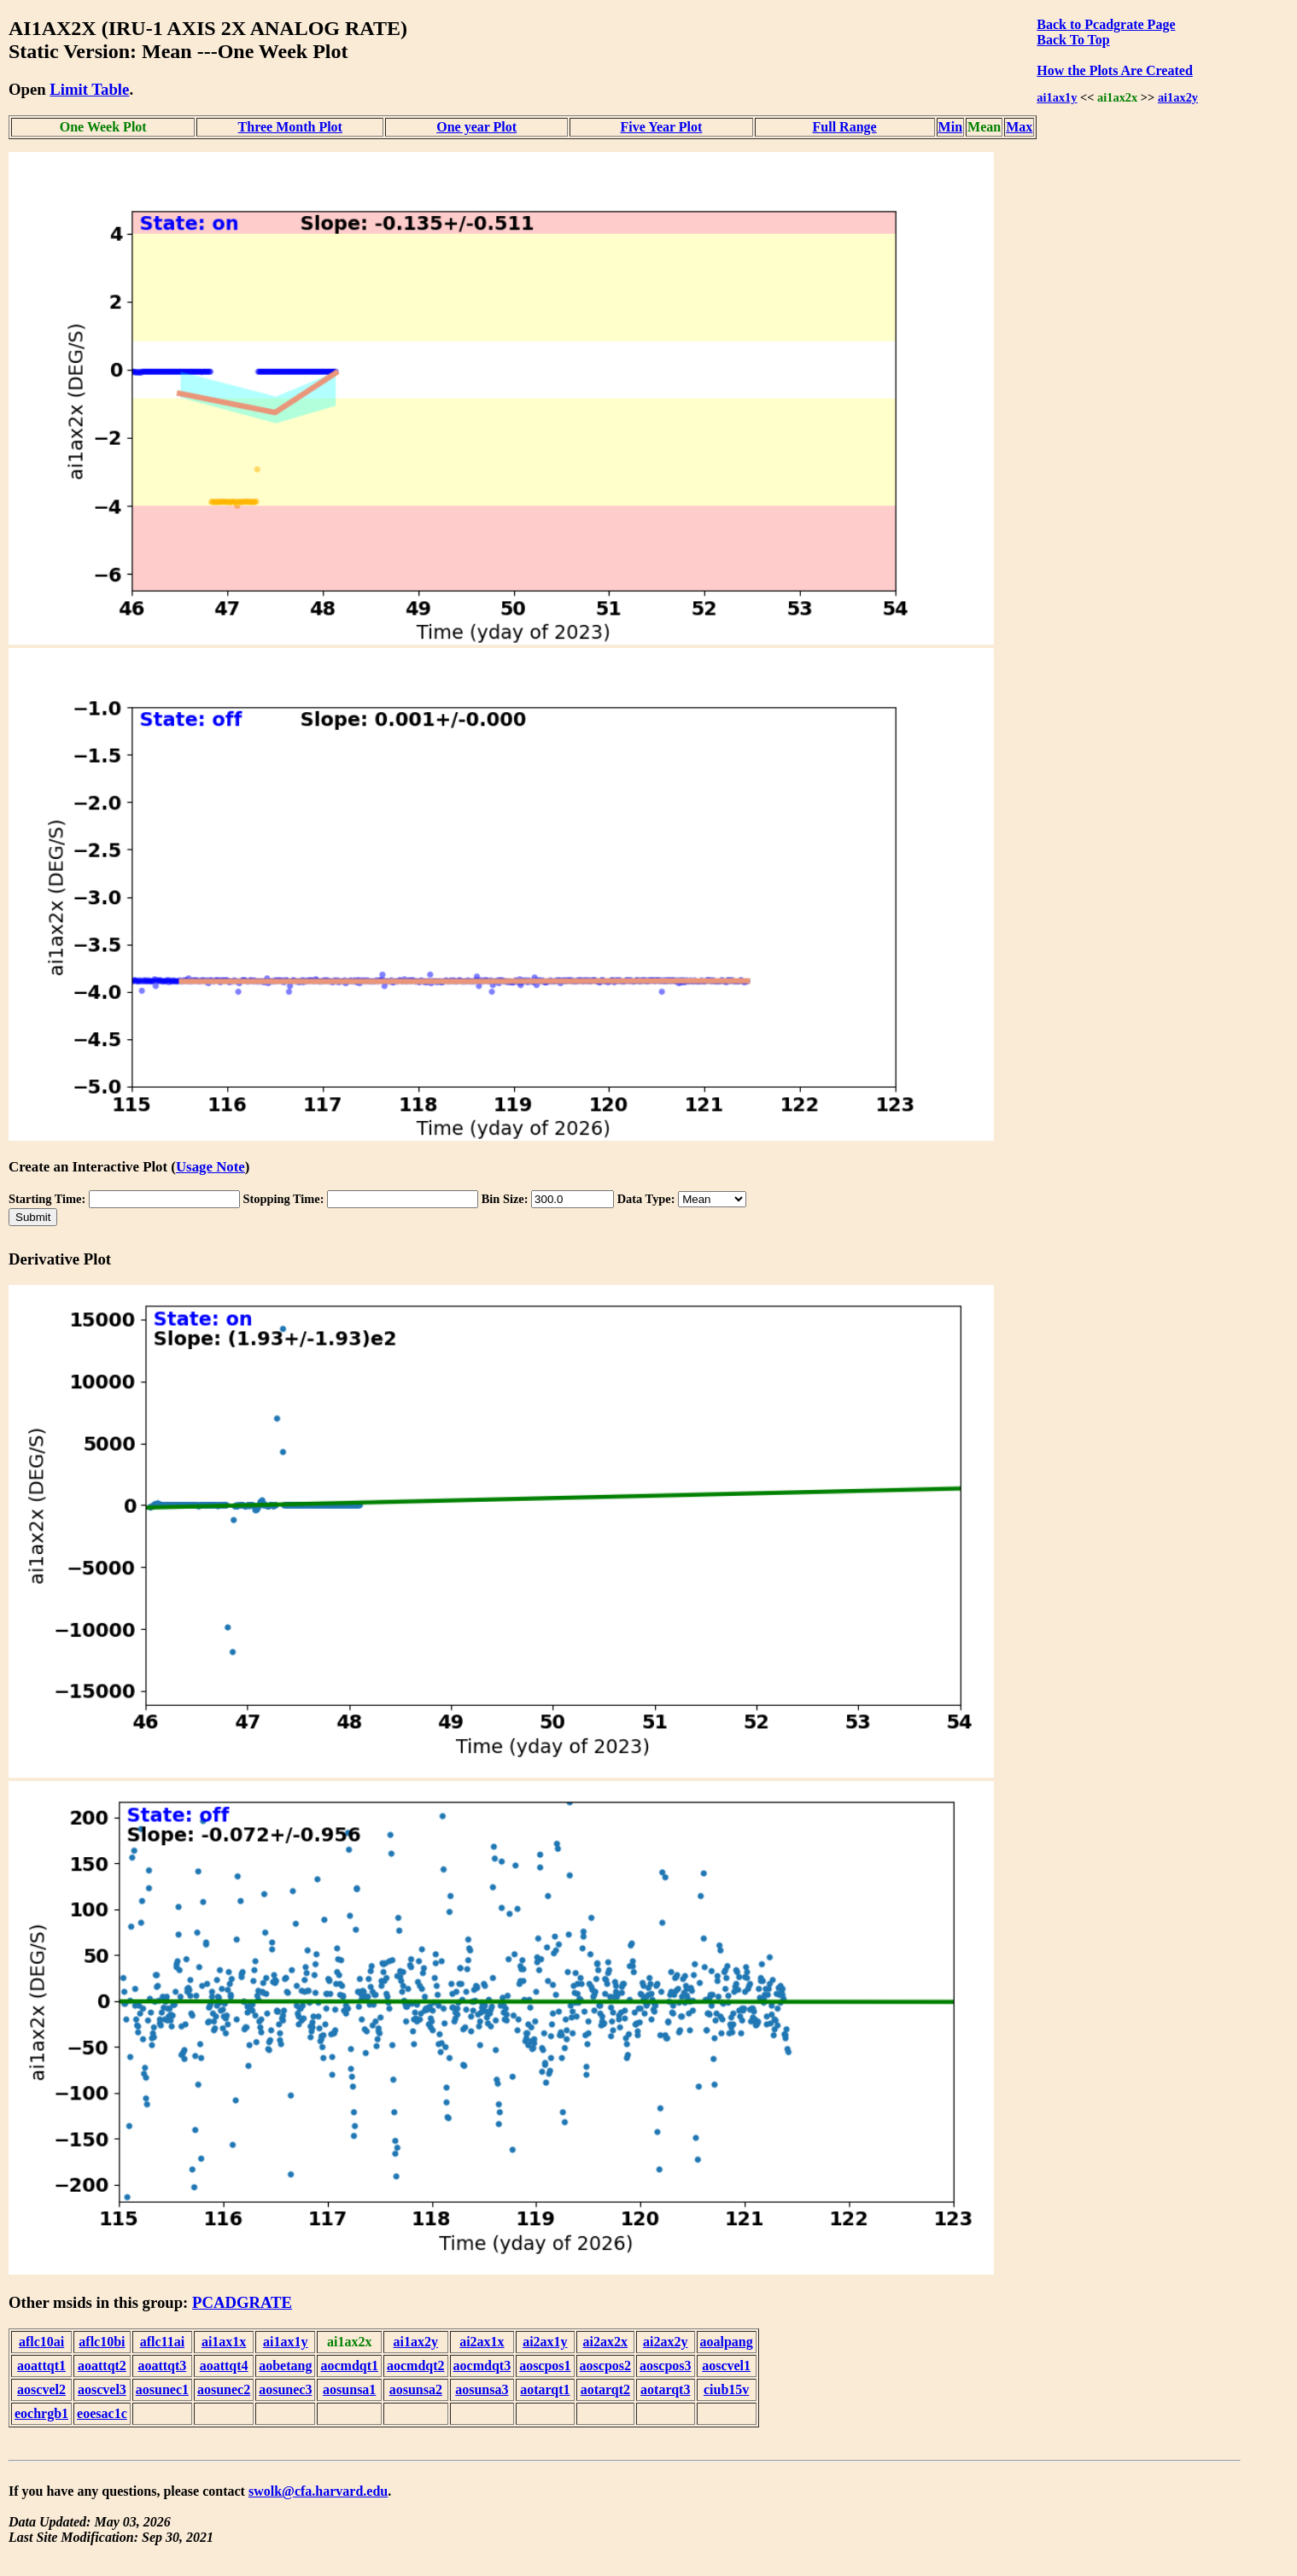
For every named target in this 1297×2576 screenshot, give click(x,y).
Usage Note (210, 1167)
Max (1019, 127)
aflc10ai (41, 2341)
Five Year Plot (661, 127)
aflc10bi (102, 2341)
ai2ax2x (605, 2341)
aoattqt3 (161, 2365)
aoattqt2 (102, 2365)
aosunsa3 (481, 2389)
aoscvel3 (102, 2389)
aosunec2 (223, 2389)
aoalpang (726, 2341)
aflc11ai (162, 2341)
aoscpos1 (544, 2365)
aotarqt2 (605, 2389)
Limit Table (89, 89)
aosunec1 (162, 2389)
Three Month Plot (290, 127)
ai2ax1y (545, 2341)
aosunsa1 (349, 2389)
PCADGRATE (242, 2302)
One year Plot (476, 127)
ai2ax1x (481, 2341)
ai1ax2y (1178, 97)
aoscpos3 (665, 2365)
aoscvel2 (41, 2389)
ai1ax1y (1057, 97)
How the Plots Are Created (1114, 70)
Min (950, 127)
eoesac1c (102, 2413)
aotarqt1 (545, 2389)
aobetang (285, 2365)
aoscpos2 (605, 2365)
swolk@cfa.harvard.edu (318, 2491)
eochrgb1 (41, 2413)
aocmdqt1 (349, 2365)
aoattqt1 (41, 2365)
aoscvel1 (726, 2365)
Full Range (845, 127)
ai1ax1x (224, 2341)
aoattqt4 (224, 2365)
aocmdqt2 (416, 2365)
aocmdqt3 (482, 2365)
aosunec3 (285, 2389)
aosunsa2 (415, 2389)
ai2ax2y (665, 2341)
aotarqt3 (665, 2389)
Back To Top (1073, 39)
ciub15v (726, 2389)
